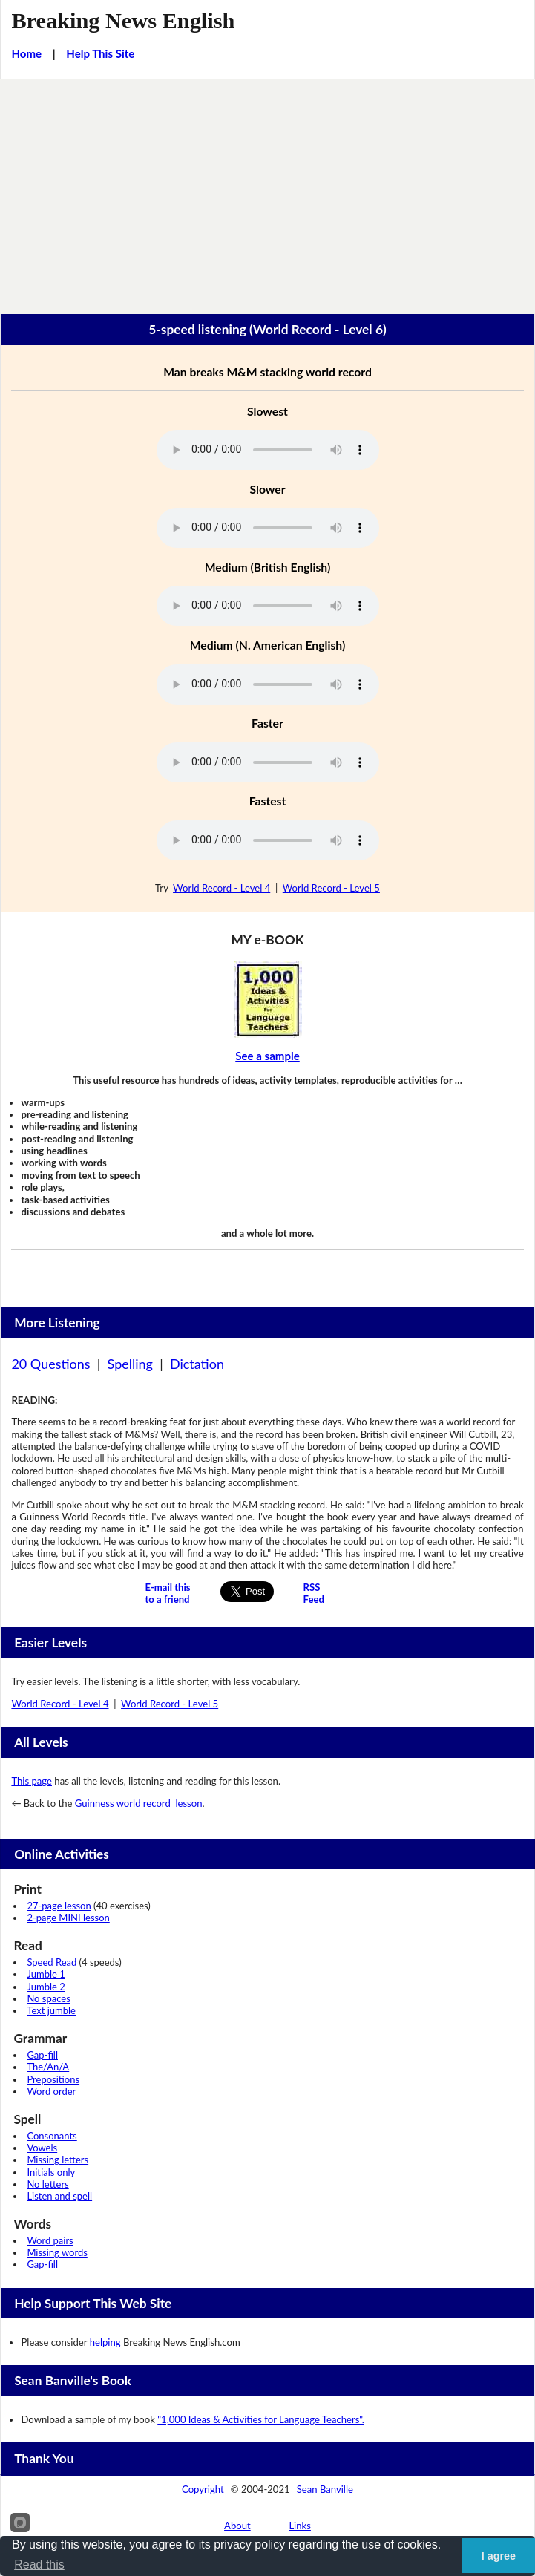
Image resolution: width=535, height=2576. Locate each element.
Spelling (130, 1364)
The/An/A (48, 2067)
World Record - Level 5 (331, 888)
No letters (47, 2184)
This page (31, 1781)
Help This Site (100, 53)
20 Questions (50, 1364)
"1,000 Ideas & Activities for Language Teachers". (260, 2419)
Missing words (57, 2252)
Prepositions (53, 2079)
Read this (39, 2564)
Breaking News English (122, 20)
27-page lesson (59, 1906)
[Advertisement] (267, 191)
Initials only (51, 2172)
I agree (499, 2556)
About (237, 2525)
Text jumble (51, 2010)
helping (105, 2342)
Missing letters (57, 2159)
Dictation (197, 1364)
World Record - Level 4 (221, 888)
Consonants (51, 2136)
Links (300, 2525)
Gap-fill (42, 2055)
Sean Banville (325, 2489)
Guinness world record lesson (139, 1803)
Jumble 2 (46, 1987)
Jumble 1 (46, 1974)
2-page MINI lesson (68, 1917)
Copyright (203, 2489)
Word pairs (50, 2240)
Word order (51, 2091)
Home (26, 53)
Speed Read (51, 1962)
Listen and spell (59, 2196)
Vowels (42, 2148)
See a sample (267, 1055)
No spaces (48, 1998)
